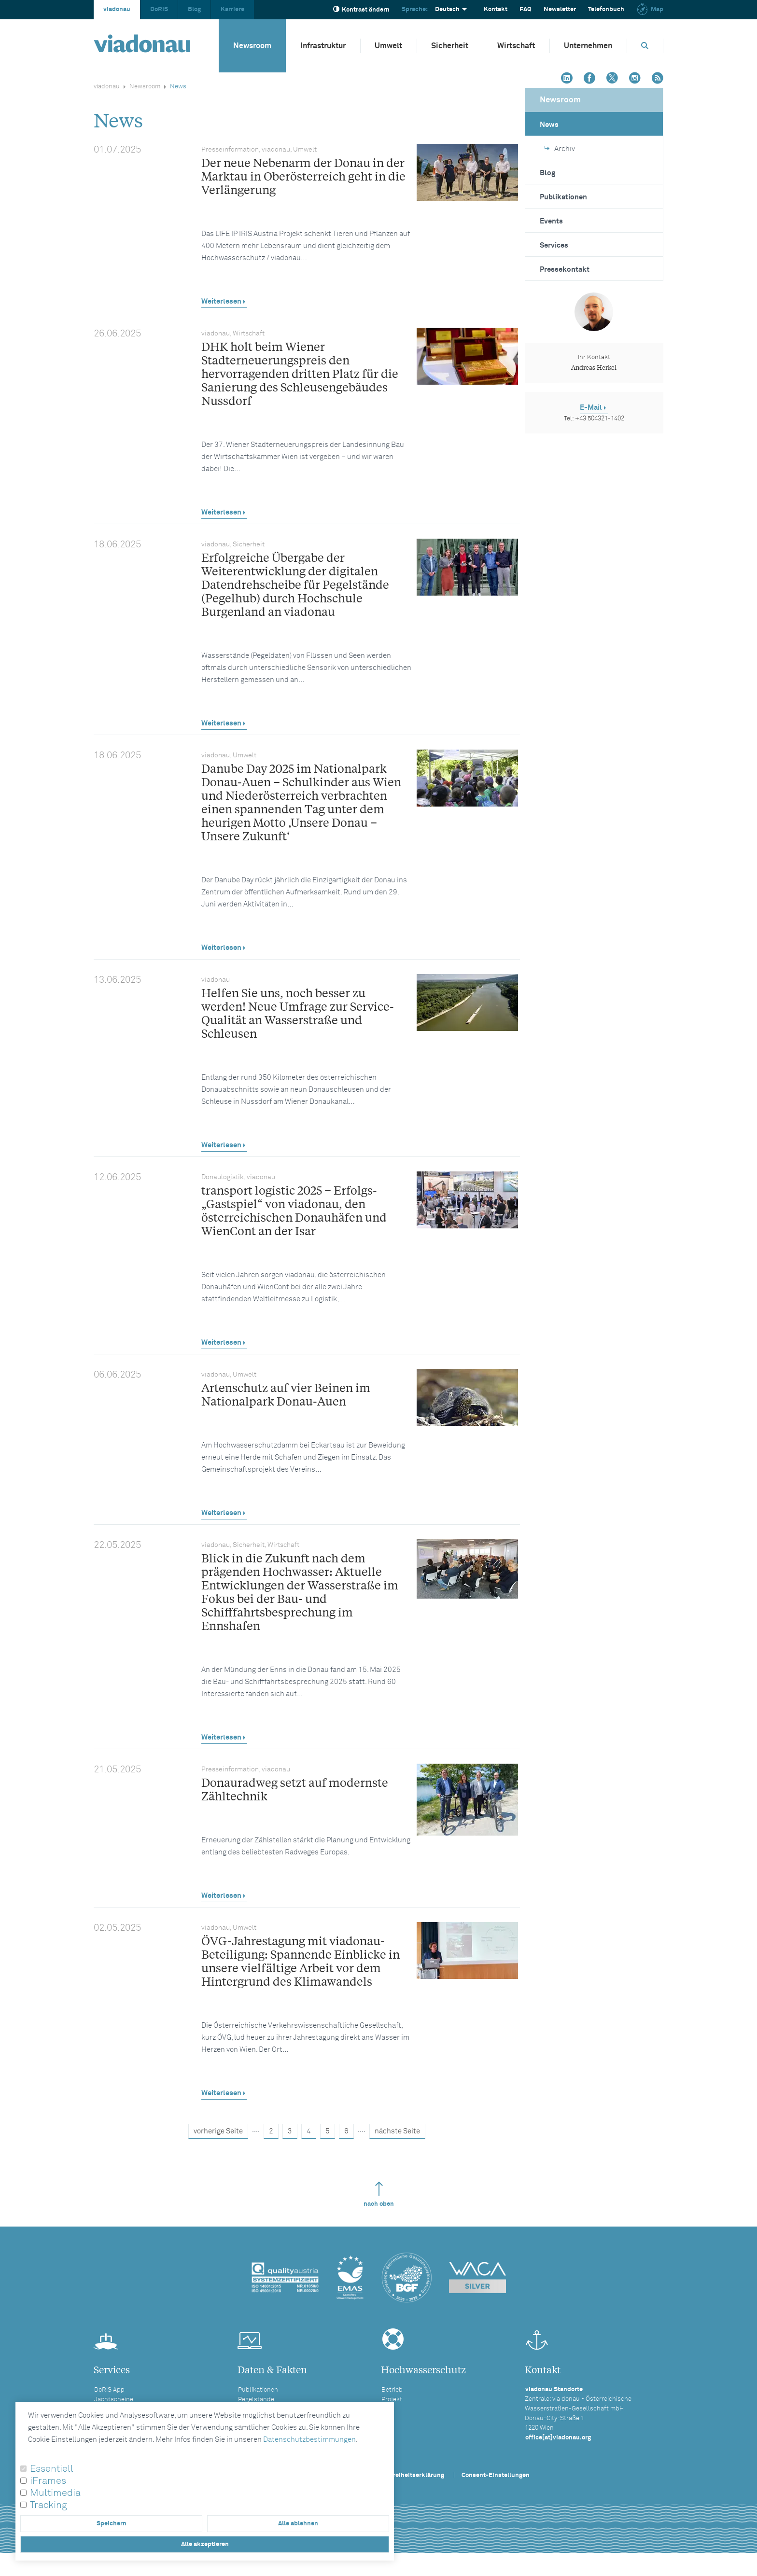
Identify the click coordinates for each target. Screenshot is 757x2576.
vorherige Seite (218, 2131)
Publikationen (563, 197)
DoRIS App (109, 2390)
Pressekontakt (564, 269)
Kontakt (495, 9)
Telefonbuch (606, 9)
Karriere (232, 9)
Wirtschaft (516, 46)
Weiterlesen (221, 301)
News (549, 124)
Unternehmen (588, 46)
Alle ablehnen (298, 2523)
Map (649, 9)
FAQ (525, 9)
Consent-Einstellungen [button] (496, 2475)
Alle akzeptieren (205, 2544)
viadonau (116, 9)
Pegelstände (256, 2399)
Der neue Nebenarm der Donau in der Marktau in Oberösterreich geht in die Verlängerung (303, 176)
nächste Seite (397, 2131)
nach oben (379, 2194)
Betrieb (392, 2390)
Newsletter (560, 9)
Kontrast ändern (361, 9)
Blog (194, 9)
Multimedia (55, 2493)
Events (551, 221)
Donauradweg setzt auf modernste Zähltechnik (294, 1789)
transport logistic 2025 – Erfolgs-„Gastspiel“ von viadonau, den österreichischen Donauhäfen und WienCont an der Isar (294, 1210)
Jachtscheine (113, 2399)
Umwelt (388, 46)
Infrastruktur (323, 46)
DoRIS (159, 9)
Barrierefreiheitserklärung (405, 2475)
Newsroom (252, 46)
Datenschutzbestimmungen (309, 2439)
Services (554, 245)
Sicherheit (449, 46)
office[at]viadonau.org (558, 2438)
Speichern (111, 2523)
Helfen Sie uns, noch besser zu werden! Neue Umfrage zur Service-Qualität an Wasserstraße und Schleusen (297, 1013)
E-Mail (591, 407)
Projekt (391, 2399)
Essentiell (51, 2469)
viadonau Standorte (554, 2389)
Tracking (48, 2505)
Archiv (560, 149)
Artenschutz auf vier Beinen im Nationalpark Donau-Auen (285, 1394)
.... (256, 2129)
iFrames (48, 2481)
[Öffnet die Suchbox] (645, 45)
